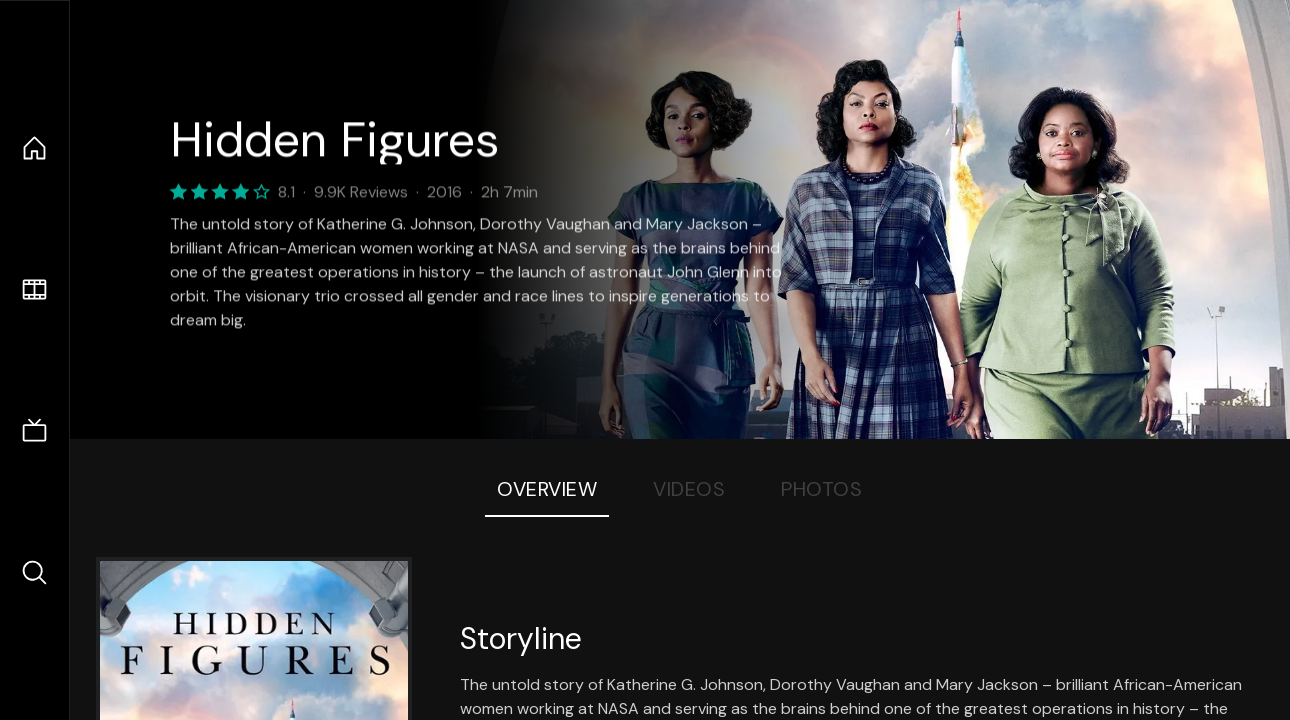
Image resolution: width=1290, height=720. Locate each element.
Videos (689, 489)
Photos (821, 489)
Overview (547, 489)
